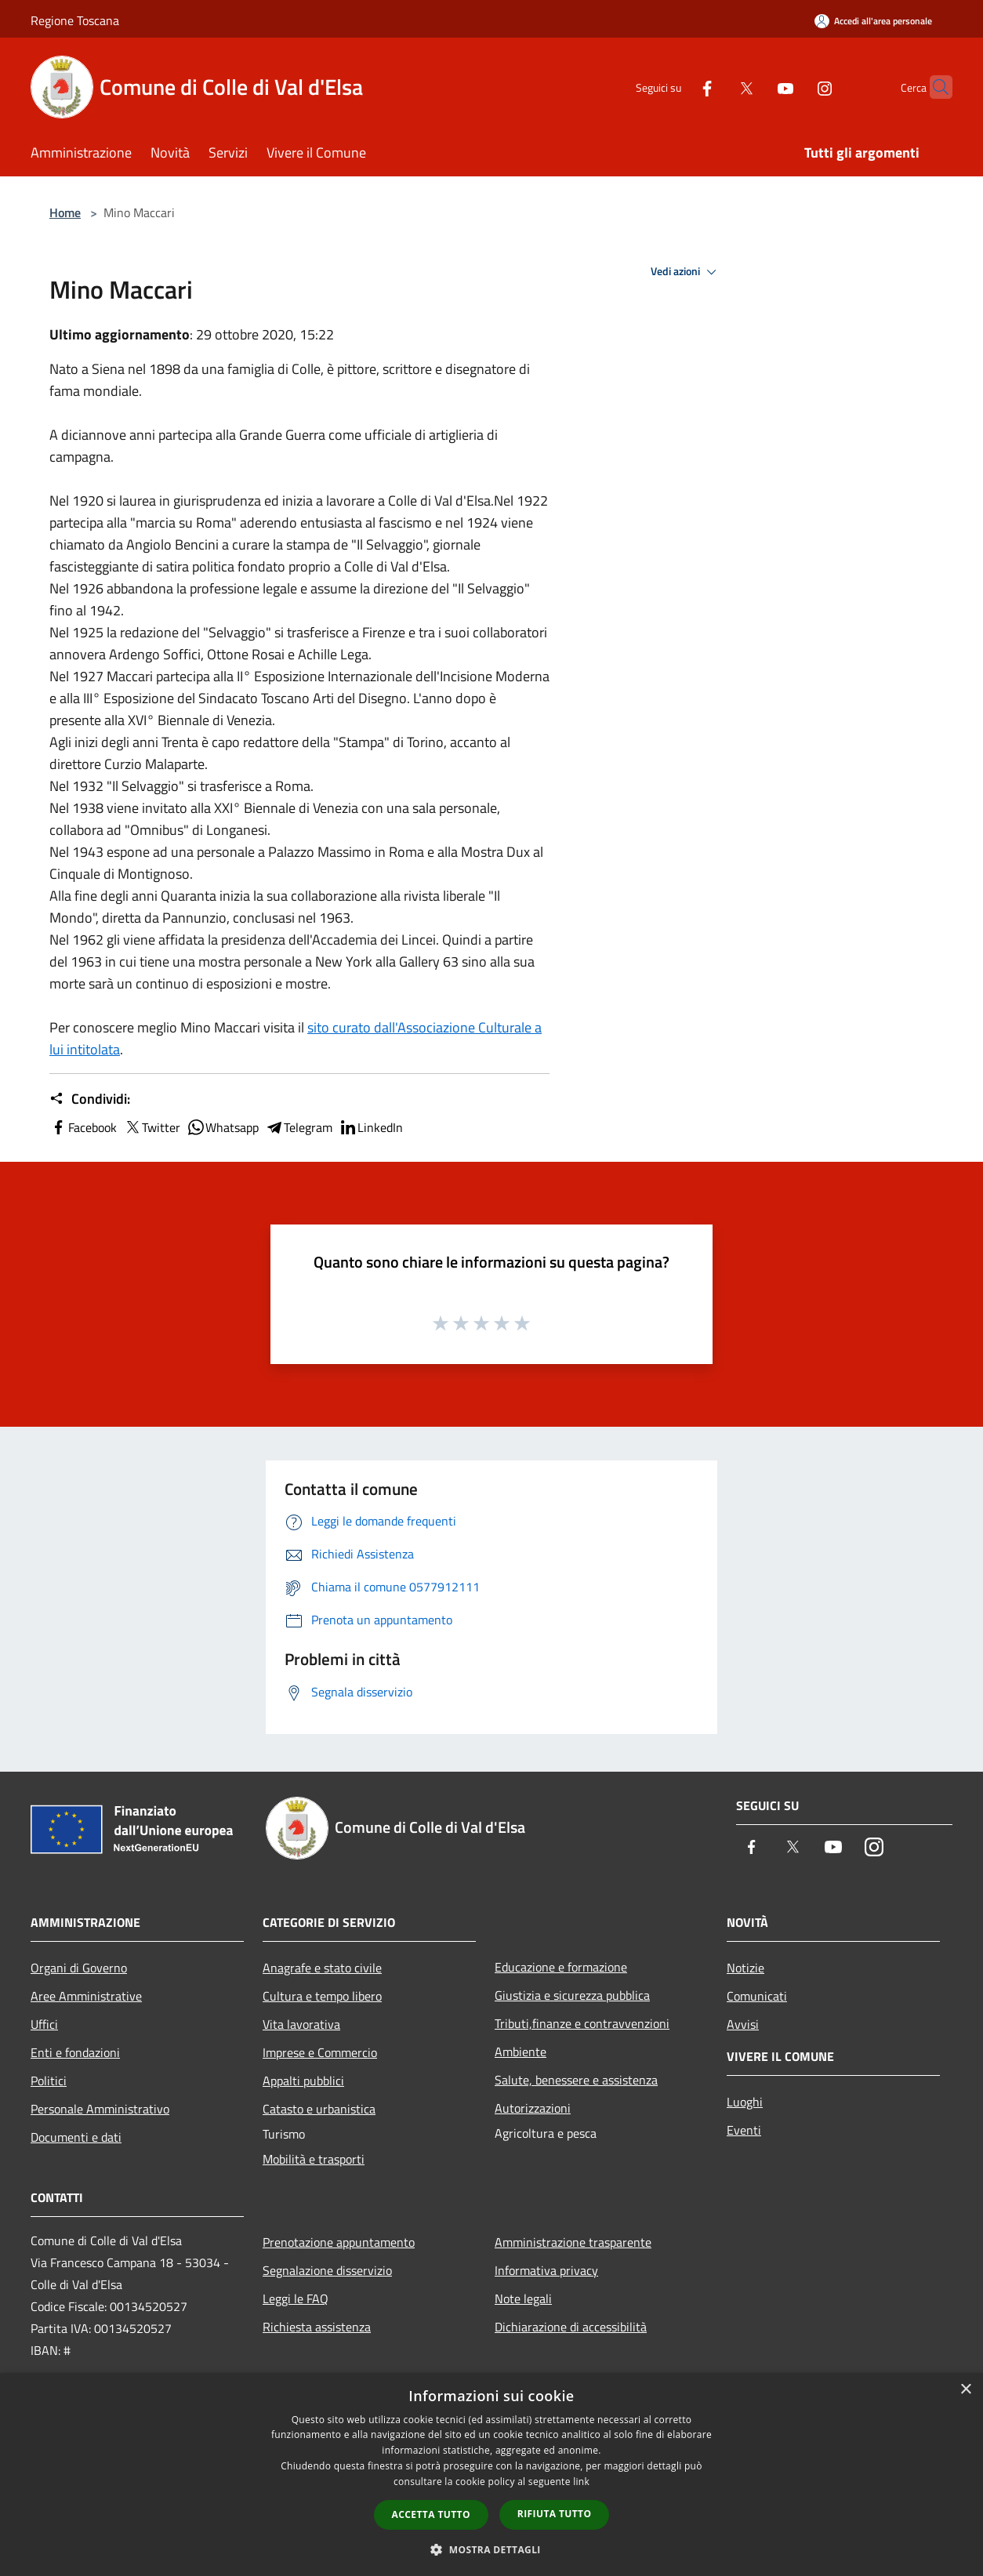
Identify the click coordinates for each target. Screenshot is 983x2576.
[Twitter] (715, 86)
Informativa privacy (546, 2270)
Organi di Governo (79, 1967)
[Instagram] (794, 86)
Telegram (298, 1127)
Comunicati (757, 1995)
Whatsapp (223, 1127)
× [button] (965, 2390)
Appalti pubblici (303, 2080)
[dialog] (491, 2474)
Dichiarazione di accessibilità (571, 2326)
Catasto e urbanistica (319, 2108)
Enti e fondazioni (75, 2052)
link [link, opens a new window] (581, 2481)
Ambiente (520, 2051)
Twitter (151, 1127)
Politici (49, 2080)
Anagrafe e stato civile (322, 1967)
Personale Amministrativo (100, 2108)
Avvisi (743, 2024)
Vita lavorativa (301, 2024)
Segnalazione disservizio (327, 2270)
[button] (491, 2549)
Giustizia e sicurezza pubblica (572, 1995)
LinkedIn (371, 1127)
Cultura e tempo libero (322, 1995)
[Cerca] (933, 87)
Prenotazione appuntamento (339, 2242)
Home (65, 212)
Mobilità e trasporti (314, 2159)
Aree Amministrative (86, 1995)
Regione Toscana (75, 20)
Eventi (744, 2130)
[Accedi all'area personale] (873, 20)
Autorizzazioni (533, 2108)
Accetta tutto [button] (431, 2514)
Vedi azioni (686, 272)
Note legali (523, 2298)
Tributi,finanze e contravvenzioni (582, 2023)
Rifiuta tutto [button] (554, 2513)
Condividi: (89, 1099)
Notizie (745, 1967)
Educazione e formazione (561, 1966)
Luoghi (745, 2101)
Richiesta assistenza (317, 2326)
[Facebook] (676, 86)
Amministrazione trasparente (573, 2242)
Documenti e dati (76, 2137)
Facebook (83, 1127)
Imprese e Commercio (320, 2052)
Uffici (44, 2024)
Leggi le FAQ (295, 2298)
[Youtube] (755, 86)
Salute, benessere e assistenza (576, 2079)
